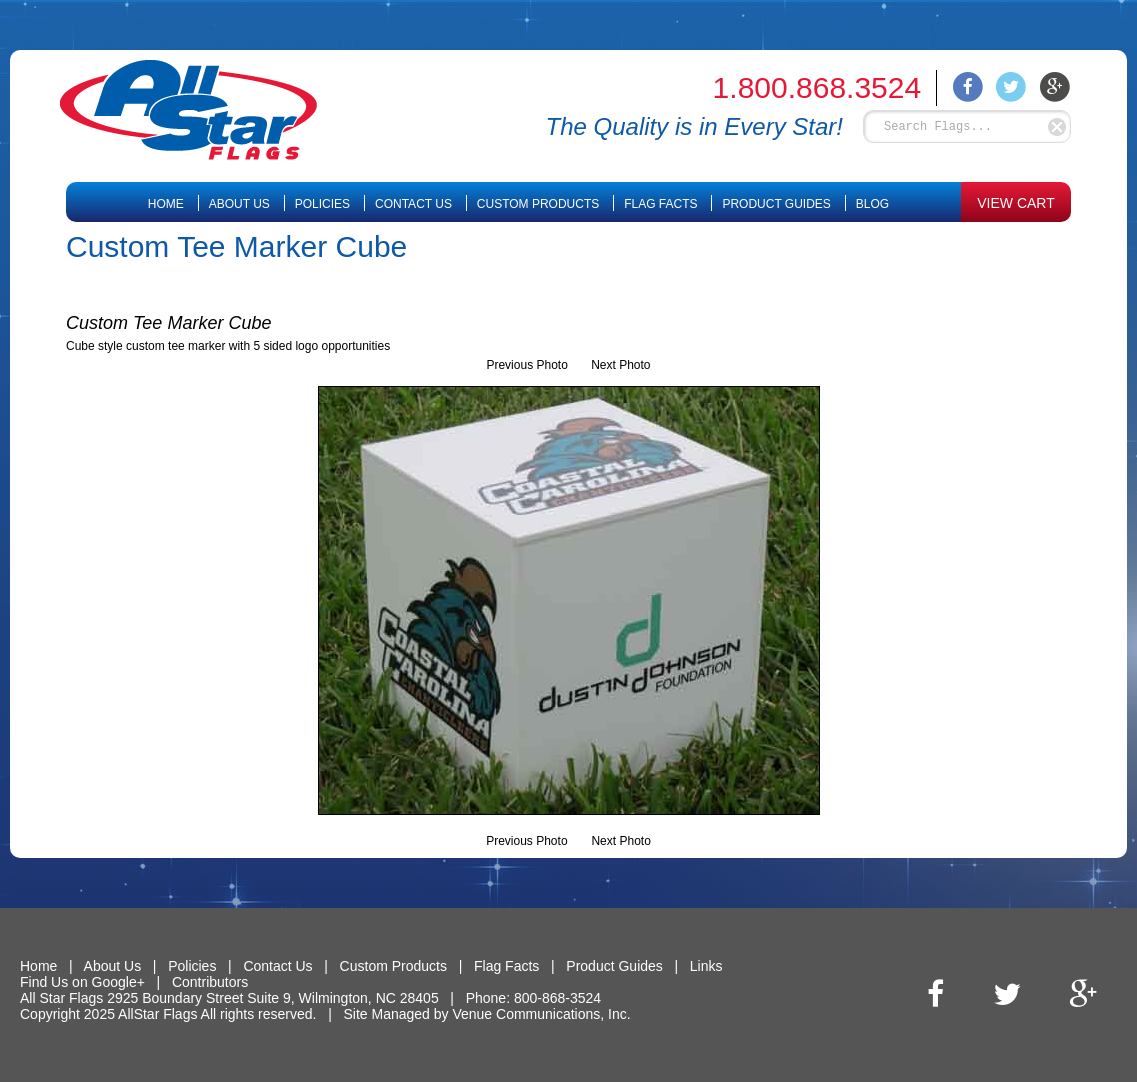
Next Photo (620, 365)
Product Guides (776, 204)
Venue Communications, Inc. (541, 1014)
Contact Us (413, 204)
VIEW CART (1016, 203)
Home (166, 204)
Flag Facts (660, 204)
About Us (239, 204)
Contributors (210, 982)
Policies (322, 204)
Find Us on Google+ (82, 982)
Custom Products (538, 204)
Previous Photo (526, 365)
